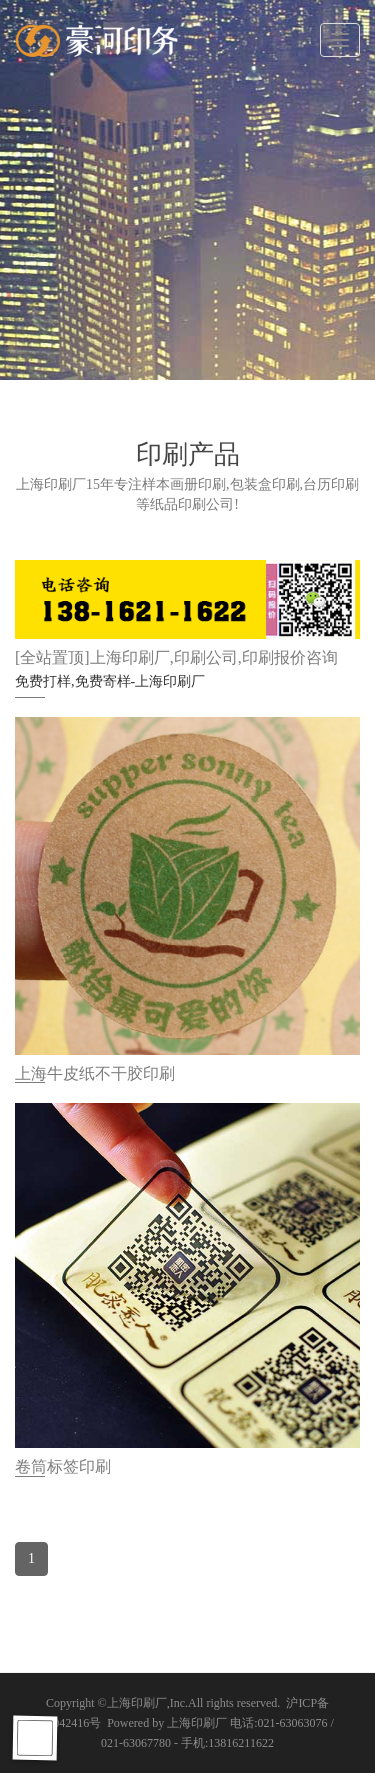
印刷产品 (188, 454)
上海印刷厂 (137, 1703)
